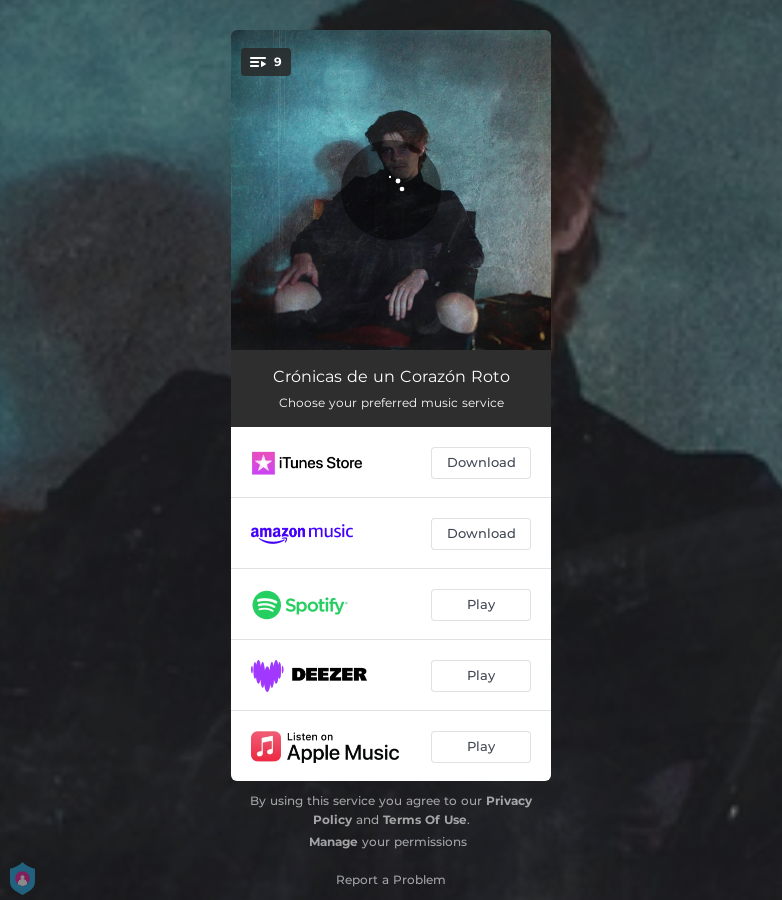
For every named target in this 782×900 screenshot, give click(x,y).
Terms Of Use (425, 819)
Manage (333, 841)
